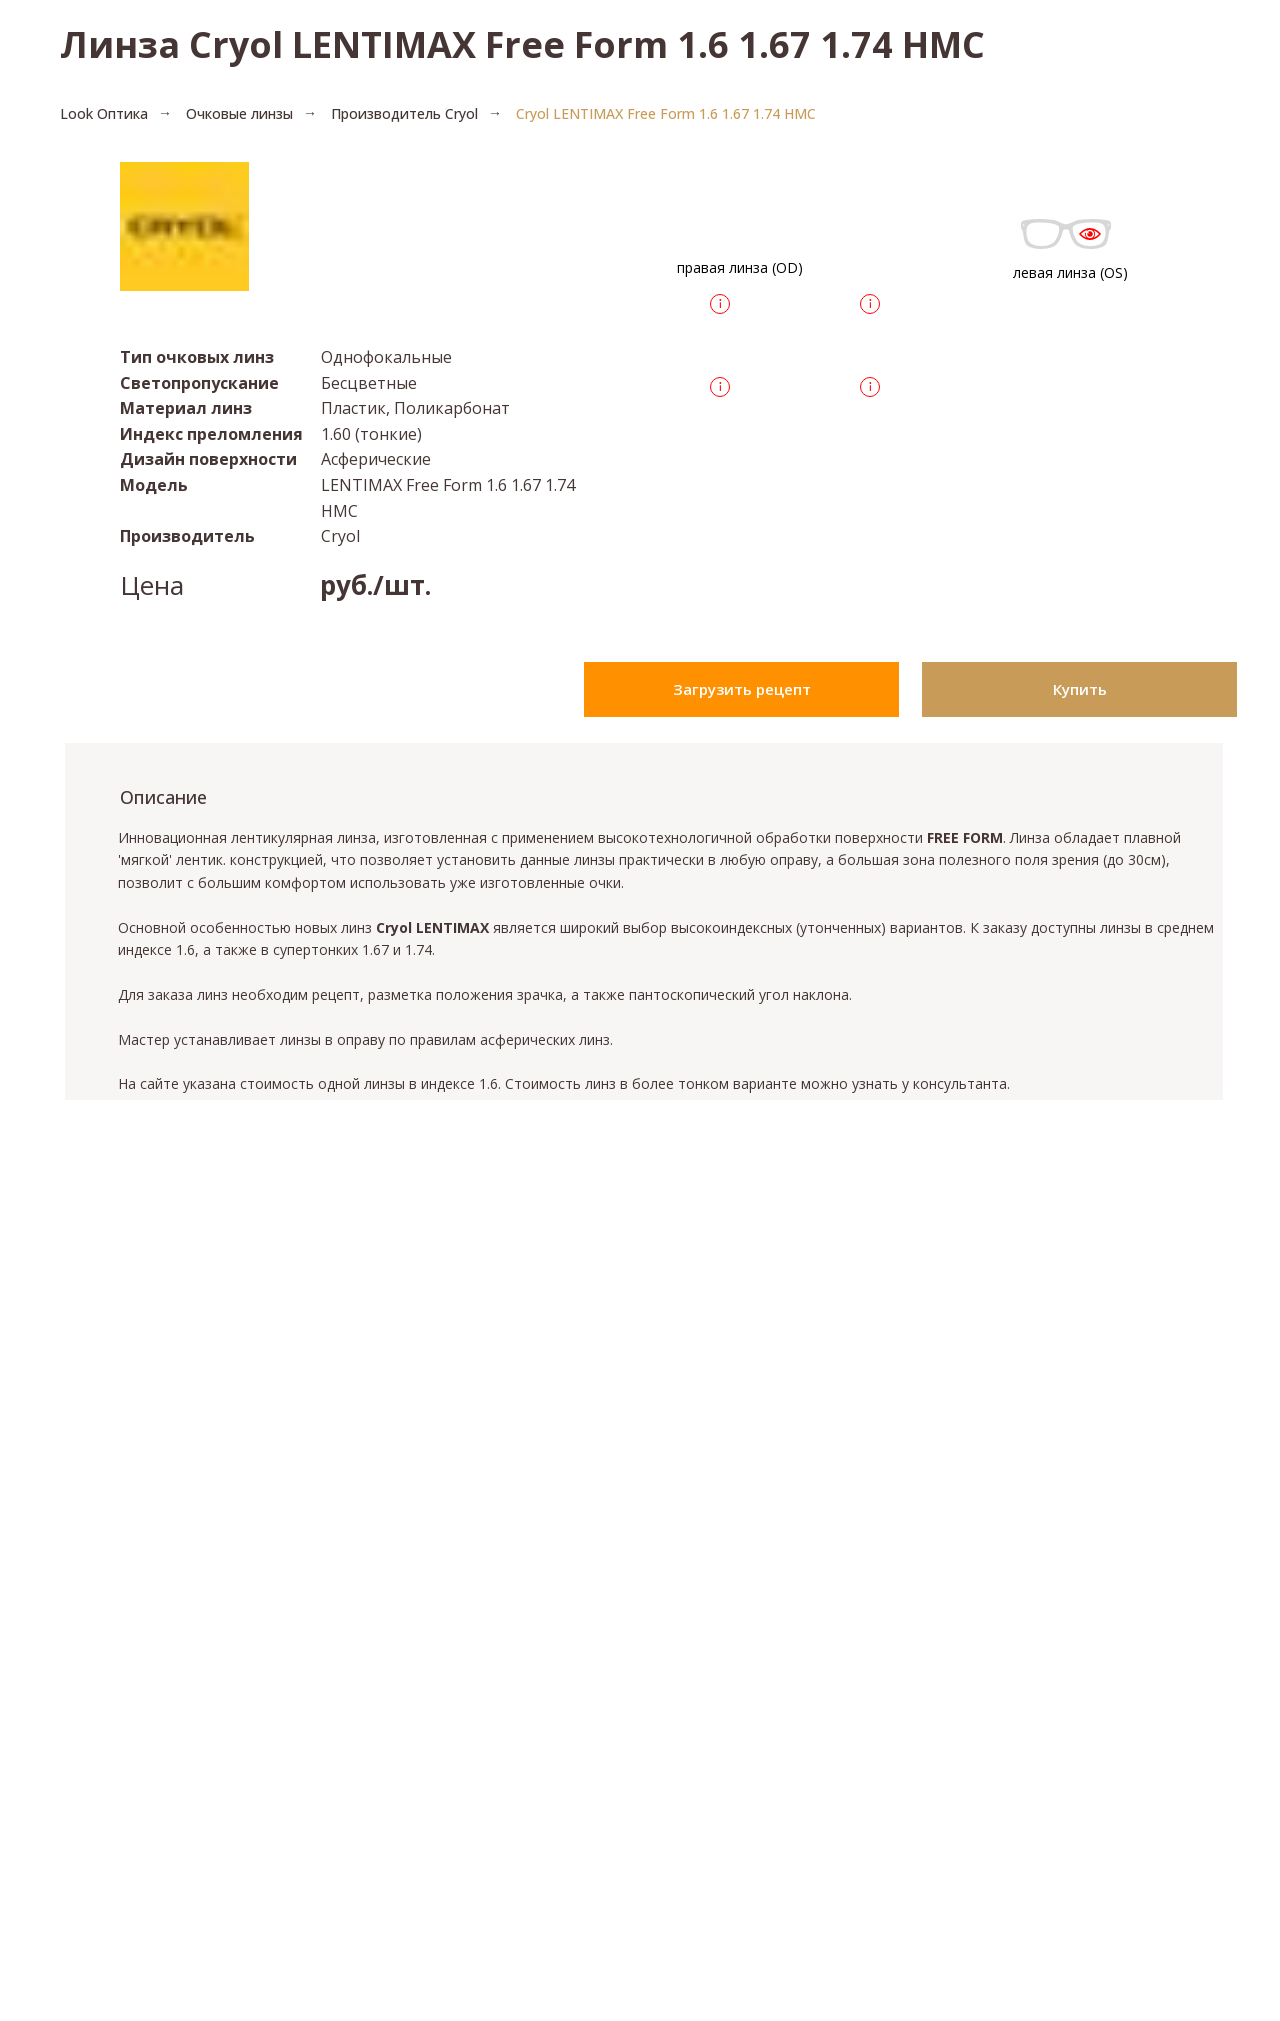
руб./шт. (375, 585)
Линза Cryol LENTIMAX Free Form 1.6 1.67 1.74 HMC (522, 44)
